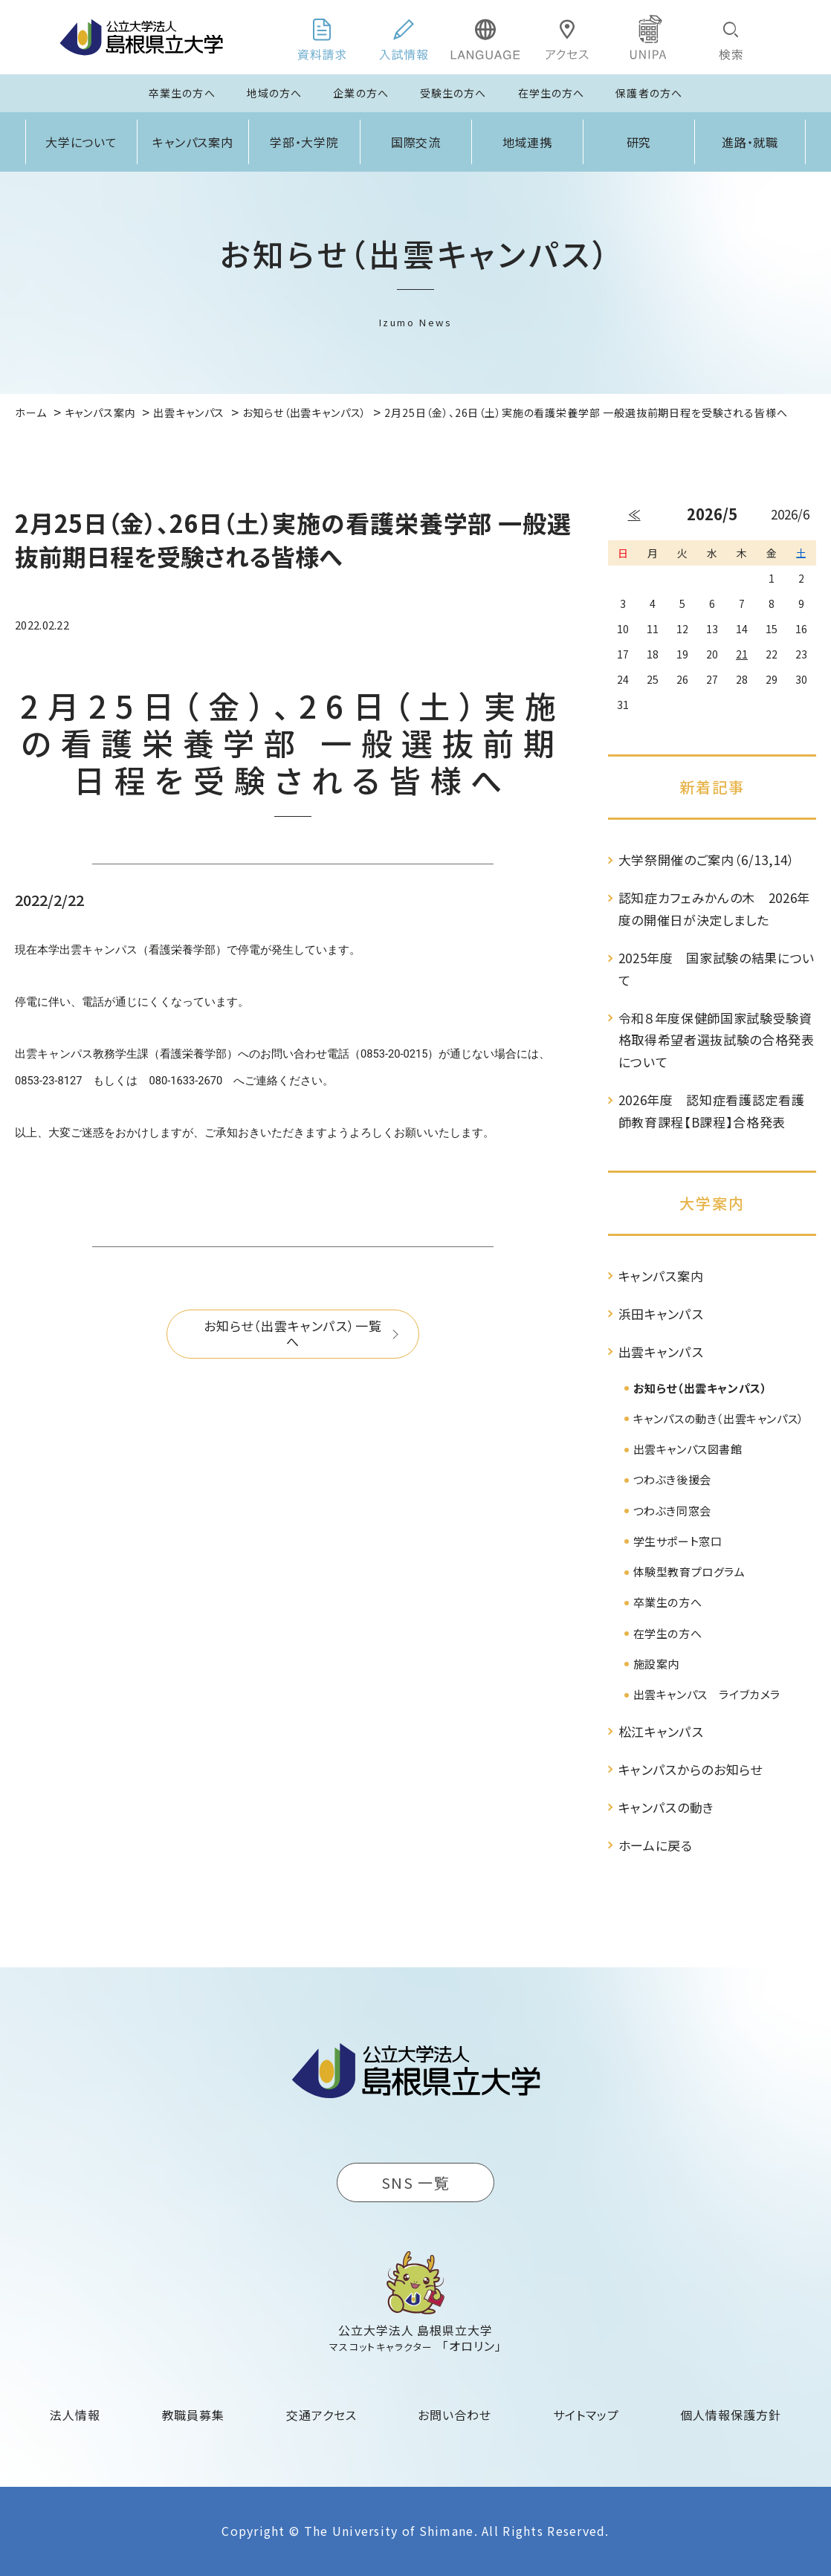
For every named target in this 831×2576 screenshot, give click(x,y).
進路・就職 (750, 142)
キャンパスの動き (666, 1807)
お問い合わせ (454, 2415)
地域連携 (527, 142)
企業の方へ (361, 92)
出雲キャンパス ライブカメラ (706, 1694)
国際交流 (416, 142)
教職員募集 (193, 2415)
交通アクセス (321, 2415)
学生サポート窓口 (677, 1541)
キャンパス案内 (193, 142)
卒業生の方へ (182, 92)
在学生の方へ (551, 92)
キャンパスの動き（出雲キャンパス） (718, 1418)
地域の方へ (275, 92)
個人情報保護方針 (730, 2415)
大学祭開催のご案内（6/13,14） (706, 859)
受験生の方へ (453, 92)
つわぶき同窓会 (672, 1510)
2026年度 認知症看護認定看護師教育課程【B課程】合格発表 (711, 1110)
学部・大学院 (305, 142)
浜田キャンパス (661, 1313)
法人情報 (75, 2415)
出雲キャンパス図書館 (688, 1449)
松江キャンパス (661, 1731)
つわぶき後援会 (672, 1479)
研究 (639, 142)
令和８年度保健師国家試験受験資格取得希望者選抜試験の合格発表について (716, 1040)
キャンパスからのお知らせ (690, 1769)
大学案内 (712, 1203)
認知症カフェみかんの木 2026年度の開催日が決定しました (714, 908)
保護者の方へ (648, 92)
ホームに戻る (655, 1845)
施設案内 (656, 1664)
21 (742, 654)
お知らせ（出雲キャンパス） (700, 1388)
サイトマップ (586, 2415)
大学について (81, 142)
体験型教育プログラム (689, 1571)
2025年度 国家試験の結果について (716, 968)
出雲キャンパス (661, 1351)
